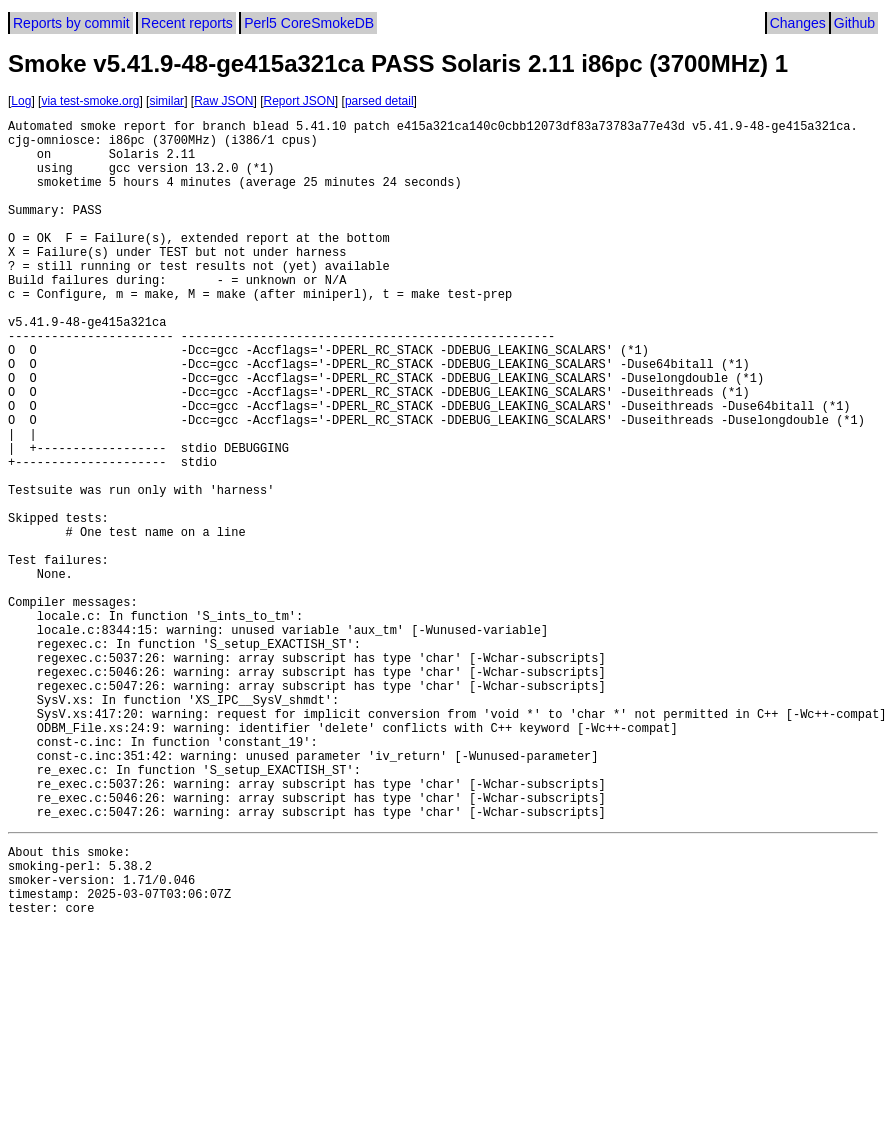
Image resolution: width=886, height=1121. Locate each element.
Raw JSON (223, 101)
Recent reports (187, 23)
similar (166, 101)
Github (854, 23)
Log (21, 101)
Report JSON (299, 101)
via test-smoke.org (90, 101)
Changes (798, 23)
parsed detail (379, 101)
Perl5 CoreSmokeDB (309, 23)
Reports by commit (71, 23)
